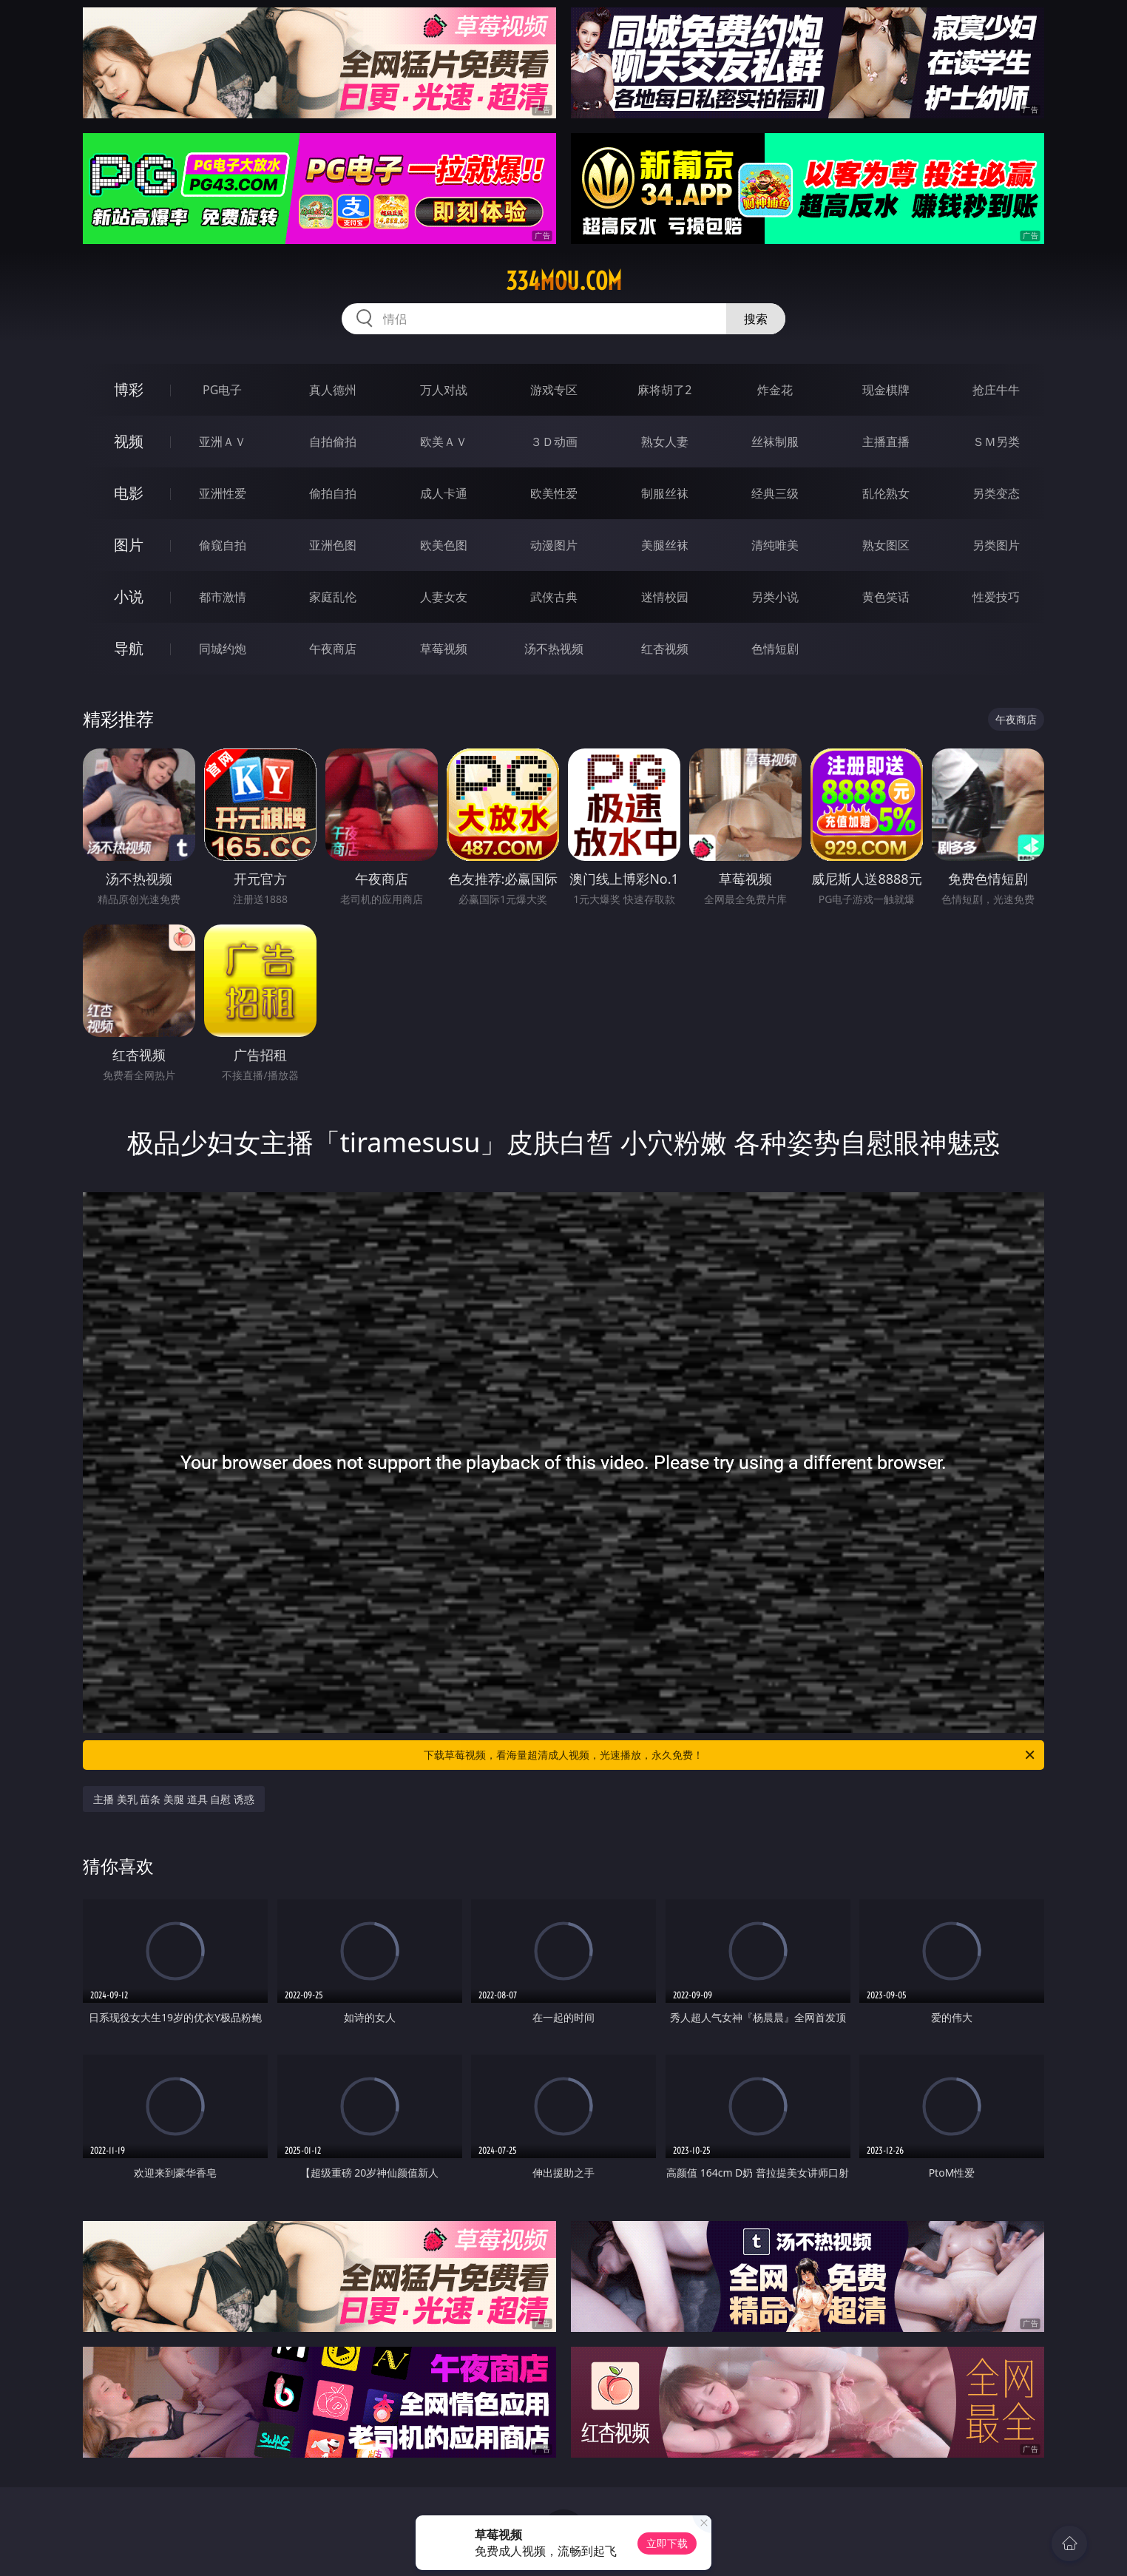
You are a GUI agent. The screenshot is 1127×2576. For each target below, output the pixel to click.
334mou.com (564, 281)
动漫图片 (554, 545)
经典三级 (775, 493)
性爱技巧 (996, 597)
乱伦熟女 (886, 493)
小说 (128, 596)
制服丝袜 (664, 493)
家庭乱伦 (332, 597)
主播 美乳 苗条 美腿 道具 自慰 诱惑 (173, 1799)
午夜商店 (332, 648)
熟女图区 (886, 545)
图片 (128, 545)
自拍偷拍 (332, 441)
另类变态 (996, 493)
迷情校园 (664, 597)
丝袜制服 (775, 441)
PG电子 (222, 390)
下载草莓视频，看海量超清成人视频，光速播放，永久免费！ (730, 1755)
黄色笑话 (886, 597)
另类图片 (996, 545)
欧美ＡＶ (443, 441)
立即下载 (667, 2543)
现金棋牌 (886, 390)
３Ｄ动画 (554, 441)
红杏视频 (664, 648)
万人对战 (443, 390)
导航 (128, 648)
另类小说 (775, 597)
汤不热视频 (553, 648)
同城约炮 (222, 648)
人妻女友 (443, 597)
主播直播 (886, 441)
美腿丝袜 (664, 545)
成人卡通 (443, 493)
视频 (128, 441)
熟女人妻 (664, 441)
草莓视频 (443, 648)
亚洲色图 (332, 545)
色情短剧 (775, 648)
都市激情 (222, 597)
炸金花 (775, 390)
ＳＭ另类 (996, 441)
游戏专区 (554, 390)
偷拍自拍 (332, 493)
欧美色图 (443, 545)
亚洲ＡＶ (222, 441)
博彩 (128, 389)
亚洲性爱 (222, 493)
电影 (128, 493)
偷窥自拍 (222, 545)
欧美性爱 (554, 493)
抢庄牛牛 (996, 390)
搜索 (756, 319)
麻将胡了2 (664, 390)
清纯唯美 (775, 545)
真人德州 (332, 390)
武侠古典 (554, 597)
